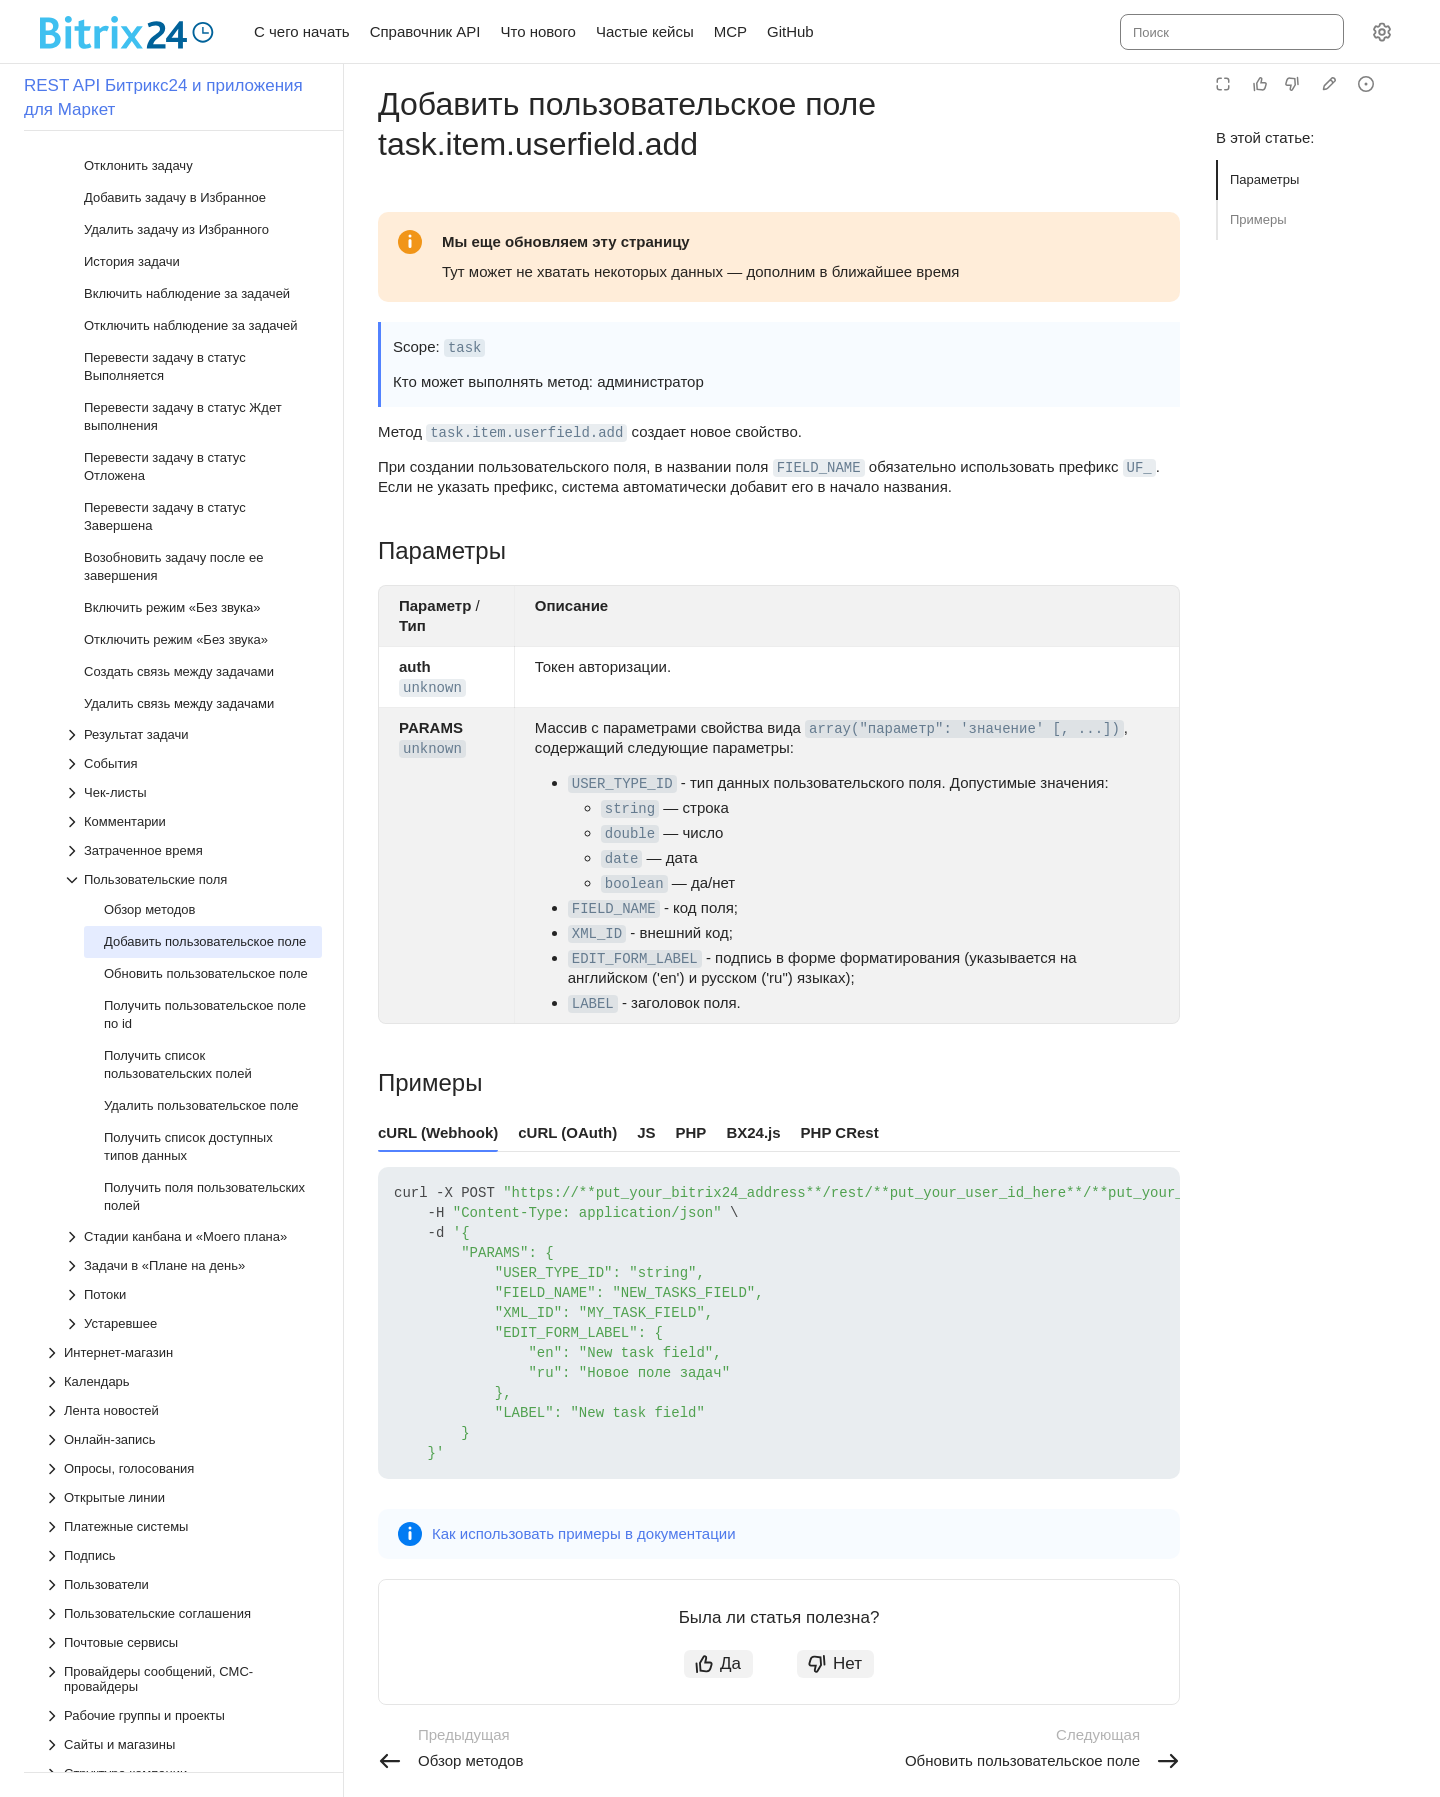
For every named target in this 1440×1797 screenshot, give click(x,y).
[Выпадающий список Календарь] (183, 843)
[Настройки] (1382, 32)
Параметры (1264, 179)
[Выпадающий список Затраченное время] (193, 312)
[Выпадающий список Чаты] (183, 1409)
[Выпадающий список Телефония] (183, 1264)
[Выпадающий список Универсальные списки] (183, 1322)
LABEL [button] (593, 1004)
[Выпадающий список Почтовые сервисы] (183, 1104)
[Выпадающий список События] (193, 225)
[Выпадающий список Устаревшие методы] (183, 1467)
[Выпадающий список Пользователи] (183, 1046)
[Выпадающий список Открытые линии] (183, 959)
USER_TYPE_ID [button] (622, 784)
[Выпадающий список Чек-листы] (193, 254)
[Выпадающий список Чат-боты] (183, 1438)
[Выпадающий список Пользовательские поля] (193, 341)
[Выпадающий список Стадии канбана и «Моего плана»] (193, 698)
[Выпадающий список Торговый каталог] (183, 1293)
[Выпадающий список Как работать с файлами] (183, 1496)
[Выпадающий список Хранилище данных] (183, 1380)
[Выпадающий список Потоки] (193, 756)
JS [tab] (646, 1132)
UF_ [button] (1139, 468)
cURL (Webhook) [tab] (438, 1132)
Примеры (1258, 219)
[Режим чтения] (1223, 84)
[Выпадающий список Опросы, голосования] (183, 930)
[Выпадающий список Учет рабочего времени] (183, 1351)
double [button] (630, 834)
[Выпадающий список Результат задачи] (193, 196)
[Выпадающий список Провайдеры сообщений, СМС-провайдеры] (183, 1141)
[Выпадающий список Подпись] (183, 1017)
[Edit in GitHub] (1329, 84)
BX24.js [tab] (753, 1132)
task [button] (465, 348)
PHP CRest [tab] (840, 1132)
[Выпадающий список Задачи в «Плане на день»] (193, 727)
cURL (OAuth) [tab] (567, 1132)
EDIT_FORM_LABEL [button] (635, 959)
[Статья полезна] (1260, 84)
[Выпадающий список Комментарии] (193, 283)
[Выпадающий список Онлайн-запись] (183, 901)
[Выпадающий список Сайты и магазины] (183, 1206)
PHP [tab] (691, 1132)
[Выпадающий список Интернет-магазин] (183, 814)
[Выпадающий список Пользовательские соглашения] (183, 1075)
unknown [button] (432, 688)
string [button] (630, 809)
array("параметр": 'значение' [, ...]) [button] (964, 729)
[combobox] (1230, 32)
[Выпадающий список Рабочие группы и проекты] (183, 1177)
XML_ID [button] (597, 934)
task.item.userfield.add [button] (526, 433)
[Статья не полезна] (1292, 84)
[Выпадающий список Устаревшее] (193, 785)
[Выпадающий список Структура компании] (183, 1235)
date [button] (622, 859)
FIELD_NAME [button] (819, 468)
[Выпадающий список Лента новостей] (183, 872)
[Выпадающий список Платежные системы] (183, 988)
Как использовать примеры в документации (584, 1533)
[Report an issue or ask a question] (1366, 84)
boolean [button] (634, 884)
